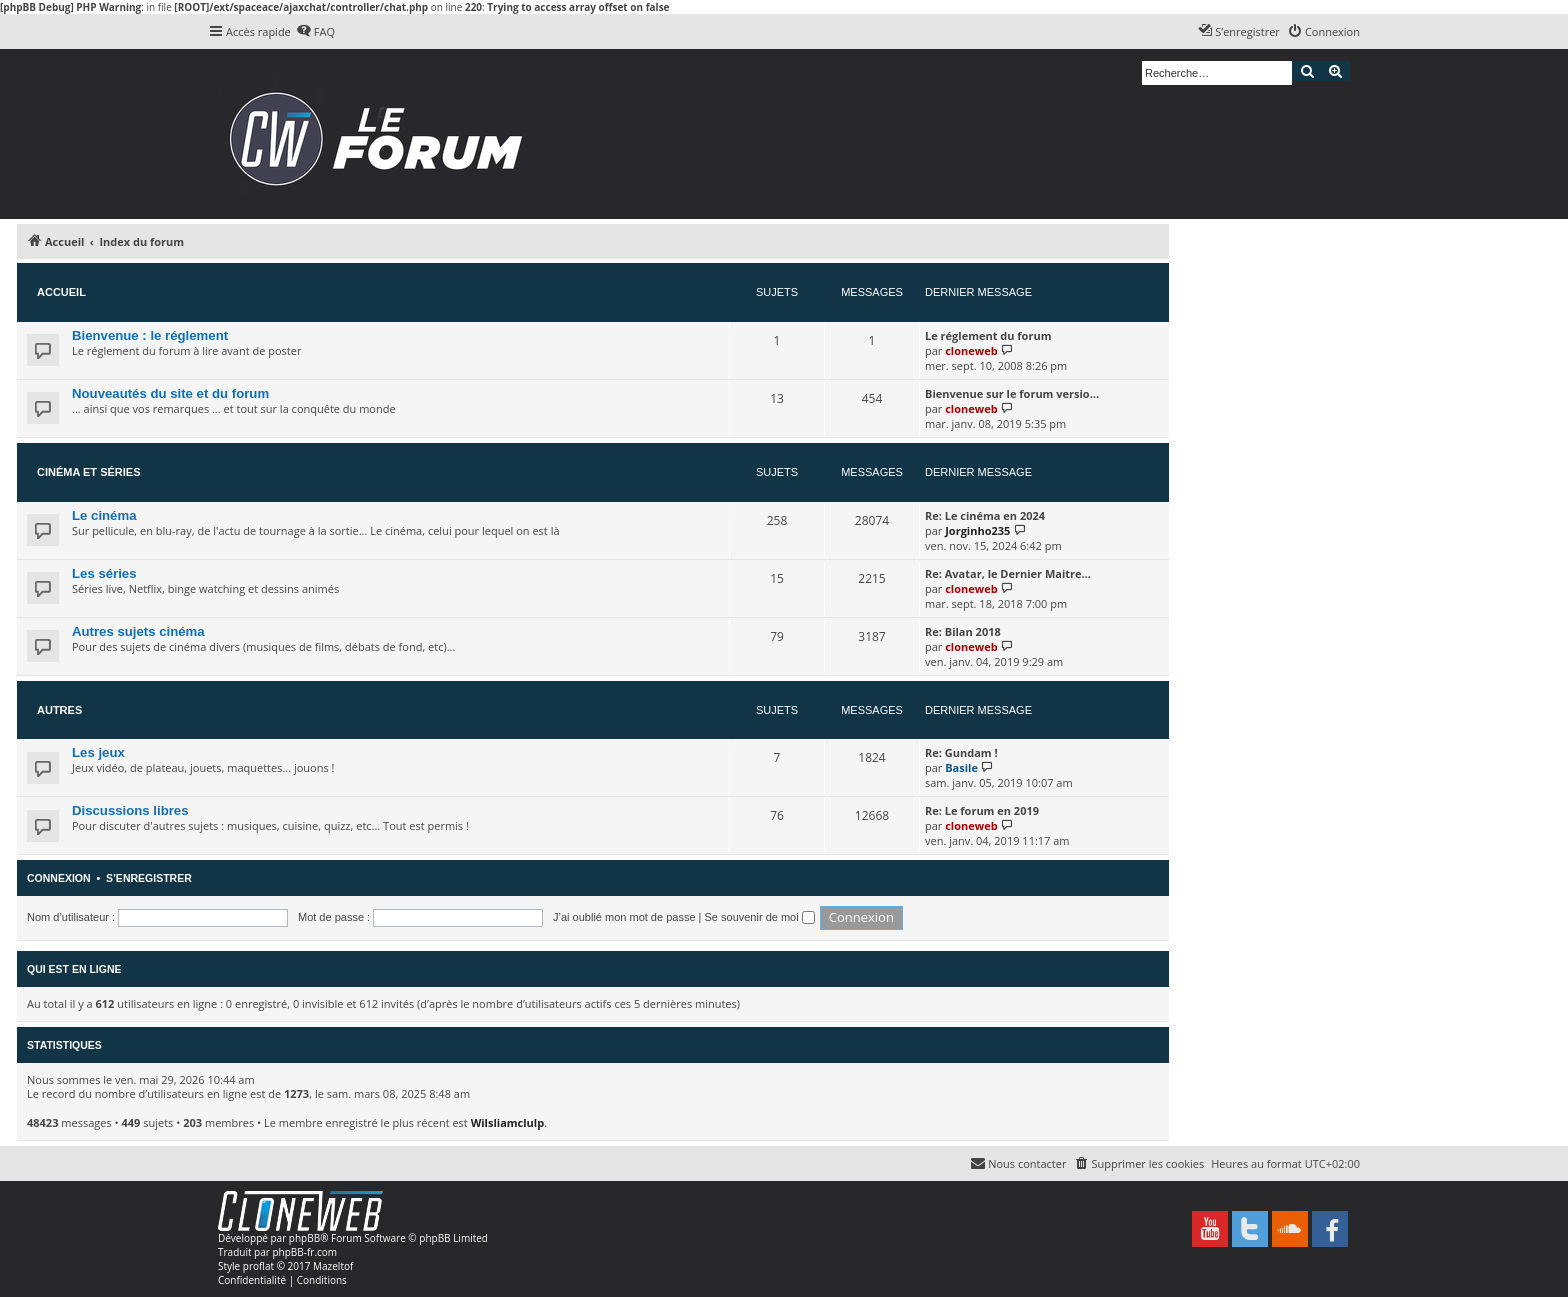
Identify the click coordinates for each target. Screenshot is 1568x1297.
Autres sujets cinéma (138, 631)
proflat (258, 1266)
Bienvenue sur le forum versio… (1012, 393)
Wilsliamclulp (508, 1122)
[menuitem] (315, 32)
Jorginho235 (977, 530)
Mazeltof (333, 1266)
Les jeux (98, 752)
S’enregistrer (149, 878)
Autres (59, 710)
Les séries (104, 573)
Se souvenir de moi (760, 917)
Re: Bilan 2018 (963, 631)
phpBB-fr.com (304, 1252)
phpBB (304, 1238)
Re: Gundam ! (961, 752)
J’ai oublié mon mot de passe (624, 917)
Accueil (61, 292)
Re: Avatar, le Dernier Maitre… (1008, 573)
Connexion (59, 878)
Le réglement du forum (988, 335)
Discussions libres (130, 810)
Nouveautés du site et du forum (170, 393)
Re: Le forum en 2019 (982, 810)
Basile (961, 767)
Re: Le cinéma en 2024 (985, 515)
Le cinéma (104, 515)
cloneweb (971, 350)
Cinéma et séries (89, 472)
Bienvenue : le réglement (150, 335)
